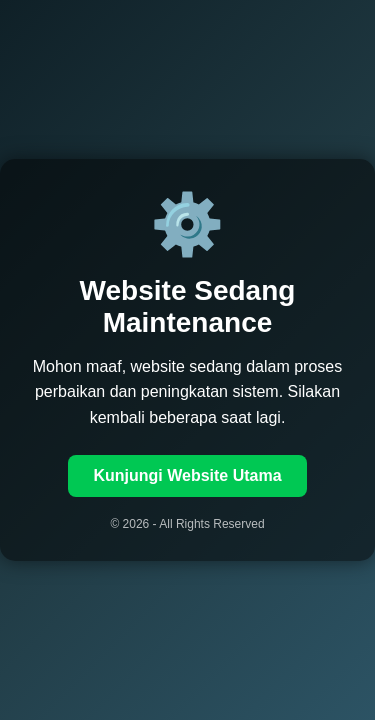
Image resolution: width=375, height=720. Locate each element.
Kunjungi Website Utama (187, 475)
